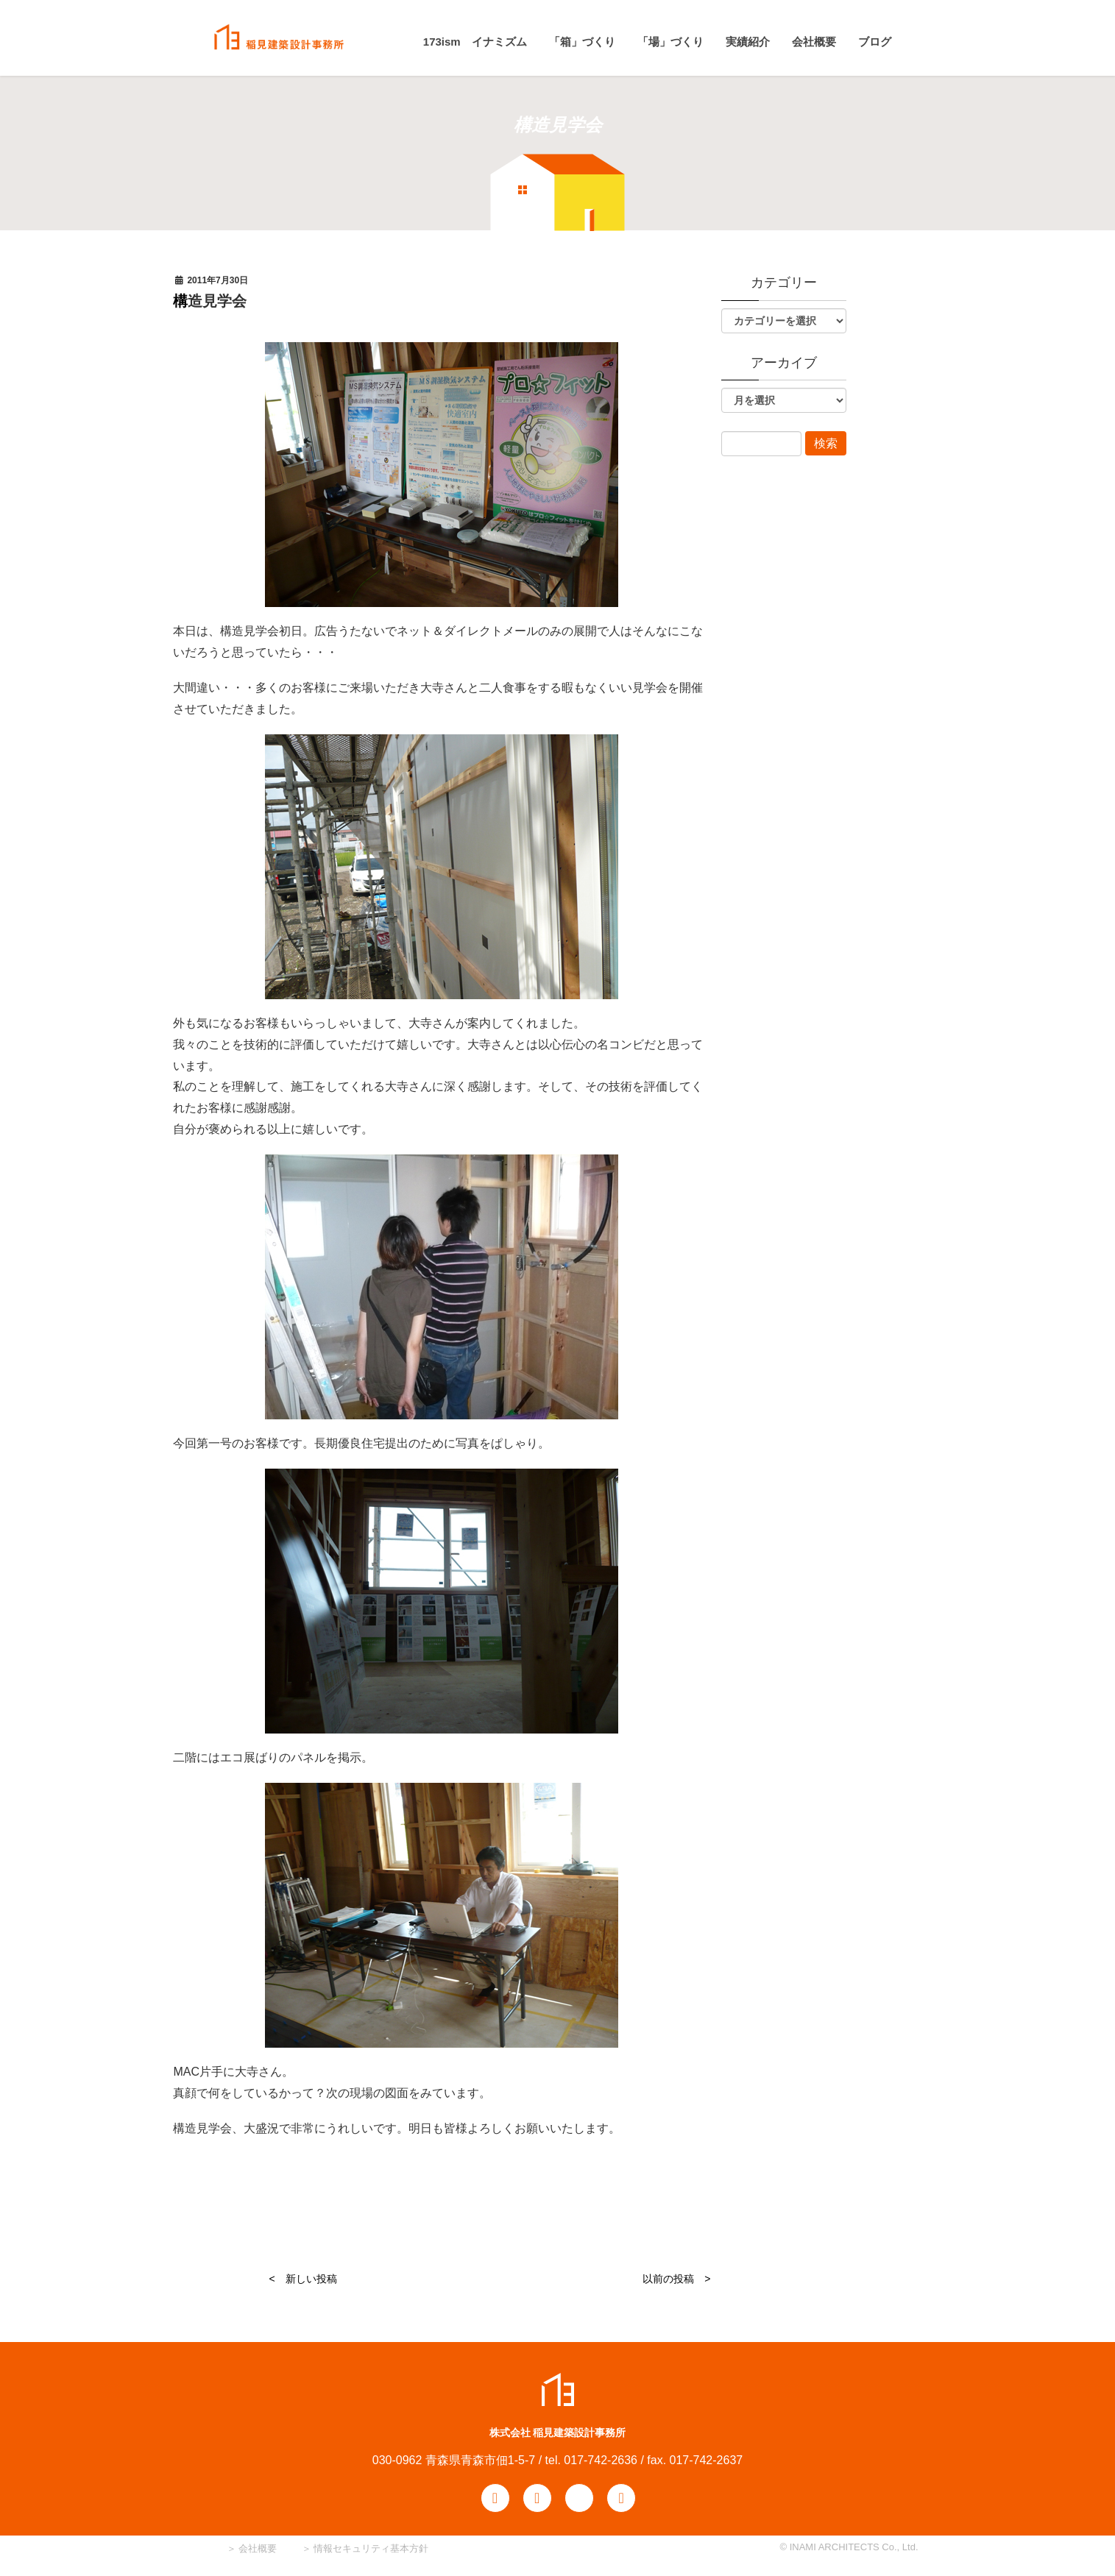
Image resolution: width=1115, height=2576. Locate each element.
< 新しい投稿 (302, 2279)
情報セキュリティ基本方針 (371, 2548)
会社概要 (256, 2548)
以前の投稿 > (676, 2279)
